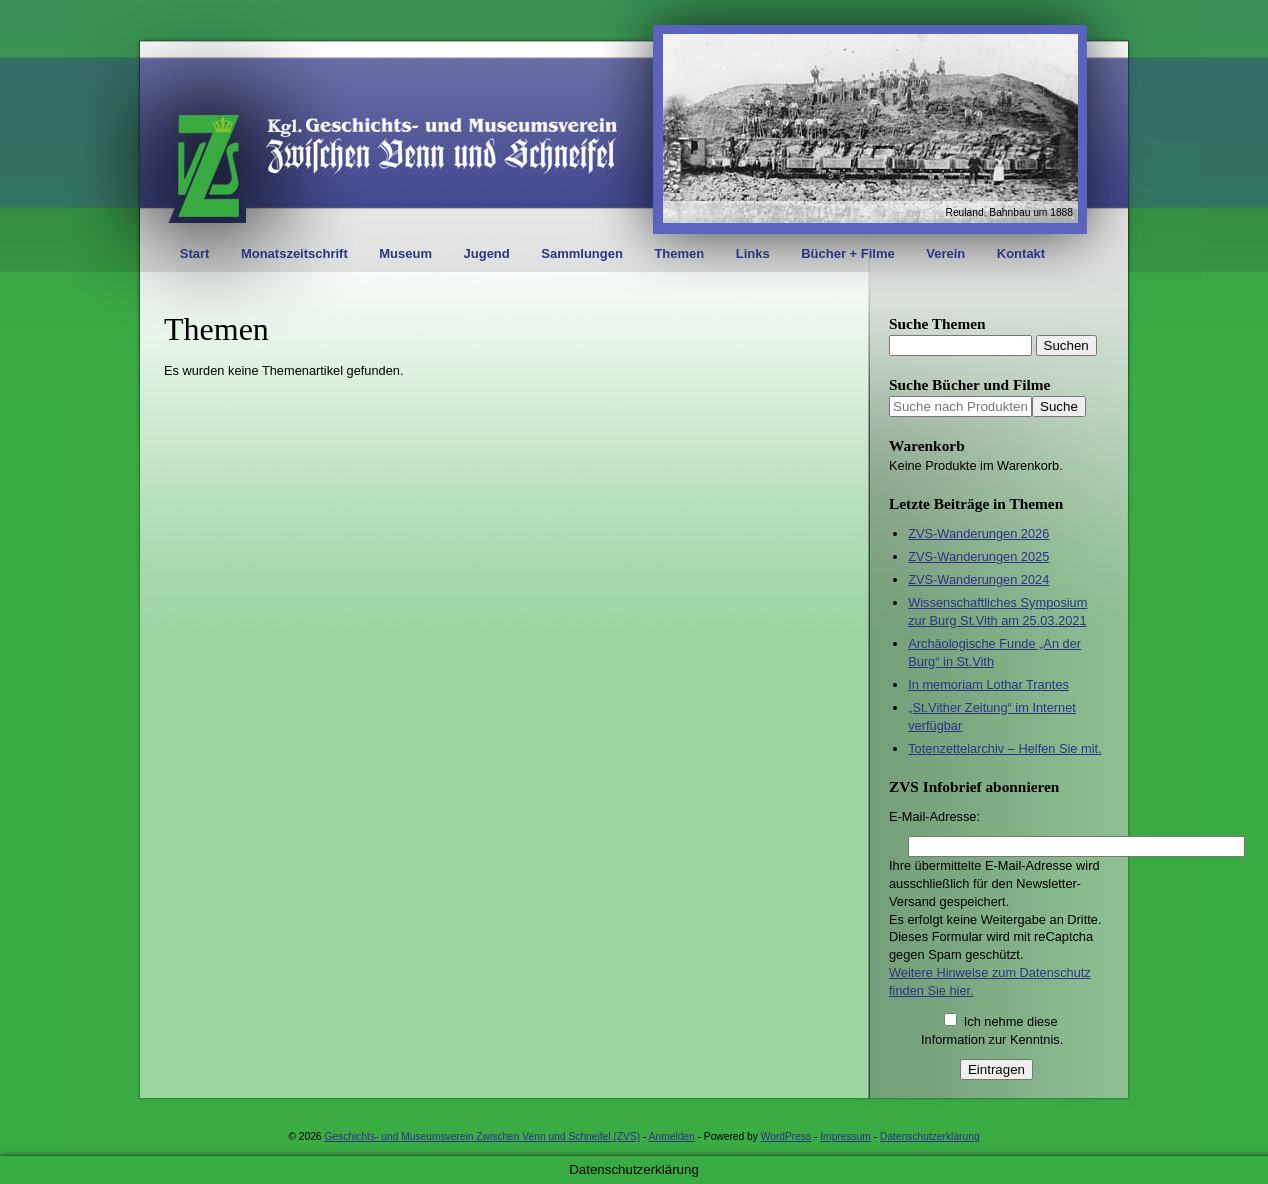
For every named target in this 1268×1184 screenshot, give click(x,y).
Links (753, 253)
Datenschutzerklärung (930, 1136)
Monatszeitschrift (294, 253)
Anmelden (672, 1136)
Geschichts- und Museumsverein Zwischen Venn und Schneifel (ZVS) (482, 1136)
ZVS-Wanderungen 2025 (978, 556)
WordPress (786, 1136)
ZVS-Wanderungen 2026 (978, 533)
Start (195, 253)
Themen (679, 253)
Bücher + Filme (848, 253)
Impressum (845, 1136)
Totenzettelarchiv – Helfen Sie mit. (1004, 748)
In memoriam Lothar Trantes (988, 684)
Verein (945, 253)
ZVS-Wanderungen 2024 (978, 579)
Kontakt (1021, 253)
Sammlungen (582, 253)
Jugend (487, 253)
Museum (405, 253)
